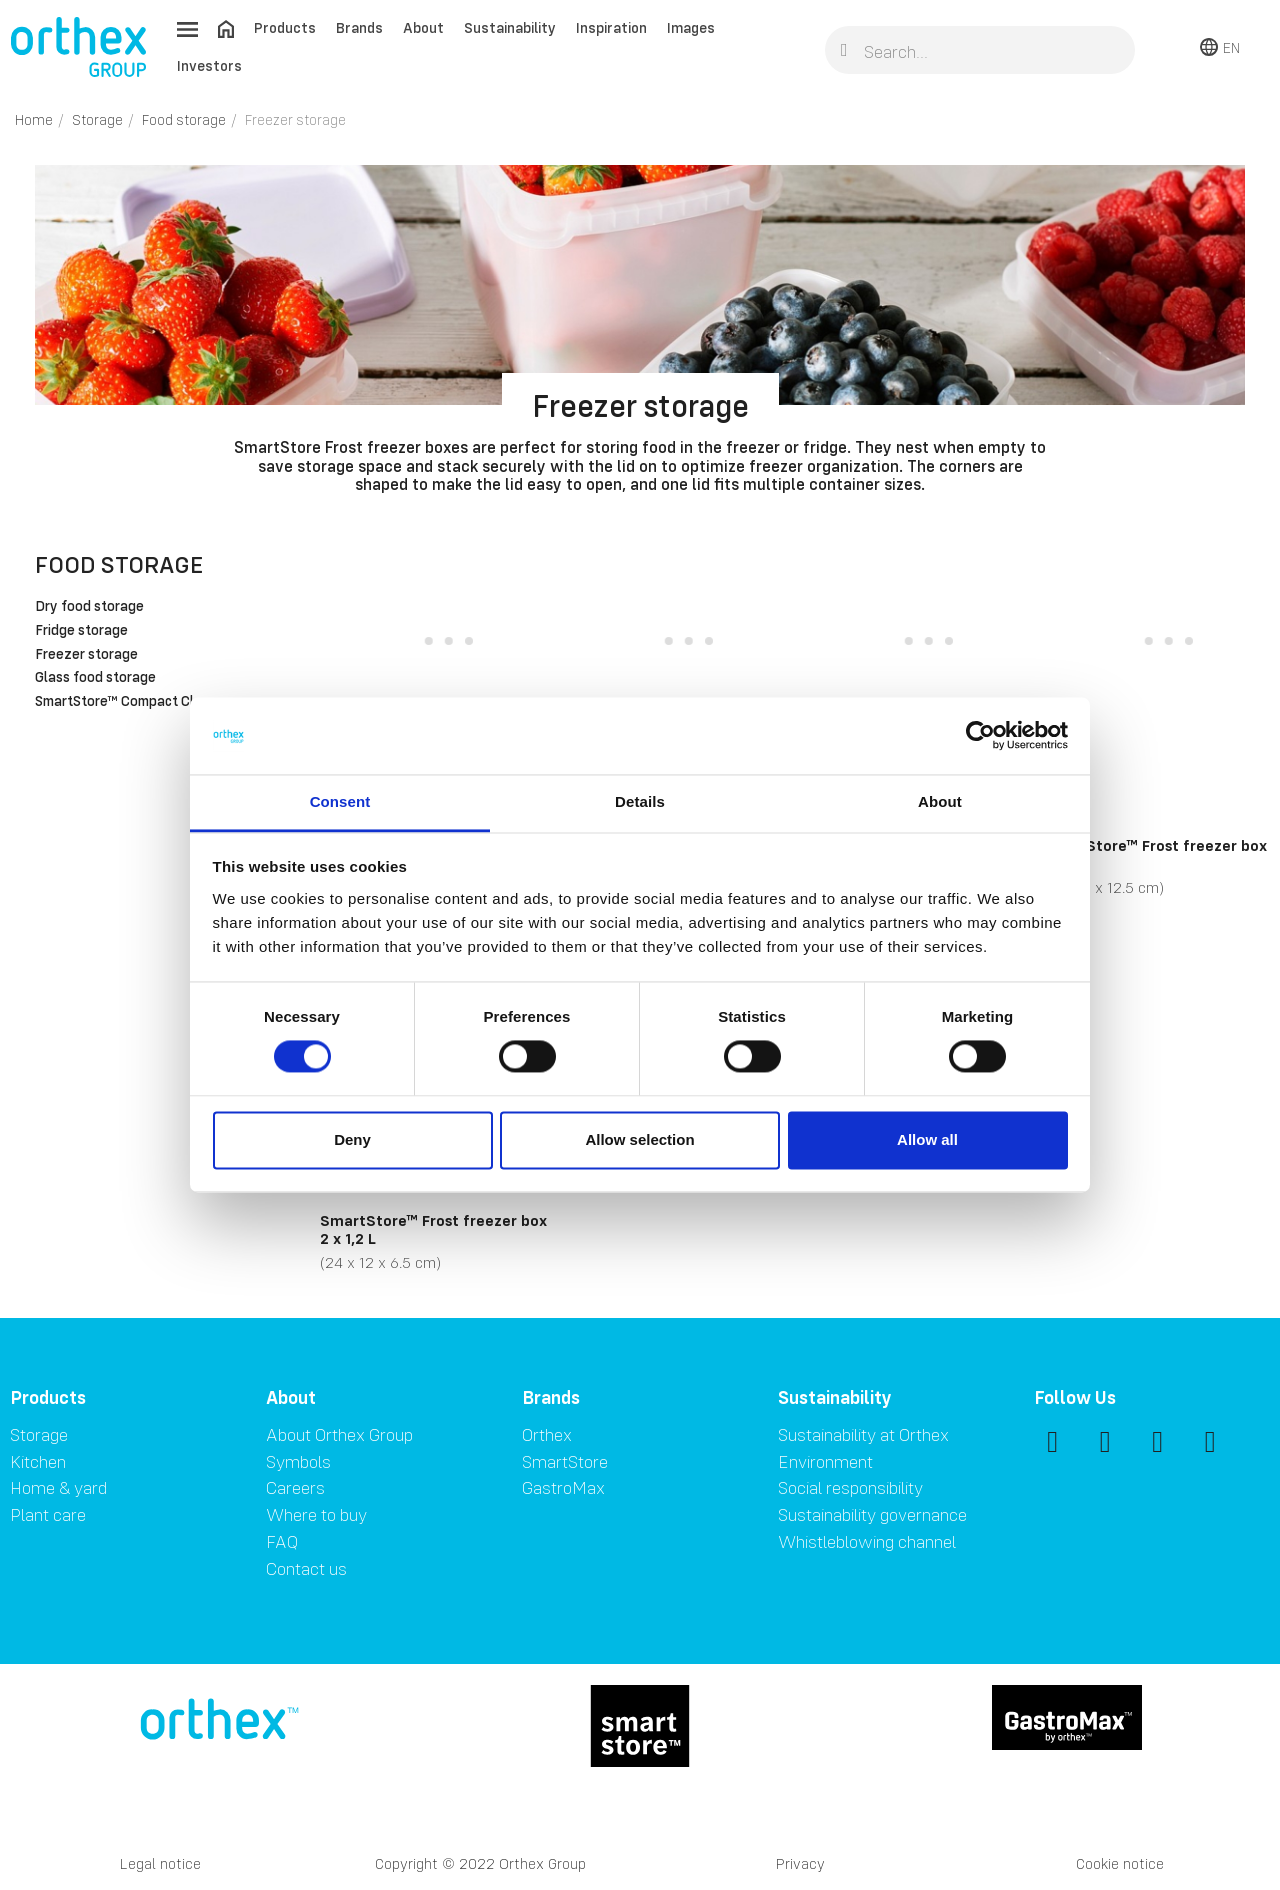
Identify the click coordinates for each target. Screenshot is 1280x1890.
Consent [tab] (340, 801)
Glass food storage (95, 678)
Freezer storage (86, 655)
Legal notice (160, 1863)
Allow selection (639, 1139)
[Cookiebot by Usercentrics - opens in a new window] (980, 736)
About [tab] (940, 801)
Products (285, 27)
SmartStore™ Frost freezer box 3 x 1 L (1153, 854)
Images (691, 27)
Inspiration (611, 27)
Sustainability (510, 27)
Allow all (927, 1139)
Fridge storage (81, 631)
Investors (209, 65)
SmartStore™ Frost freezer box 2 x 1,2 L (433, 1229)
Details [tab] (640, 801)
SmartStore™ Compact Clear (125, 702)
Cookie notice (1120, 1863)
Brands (359, 27)
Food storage (119, 564)
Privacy (800, 1863)
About (423, 27)
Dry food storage (89, 607)
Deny (352, 1139)
